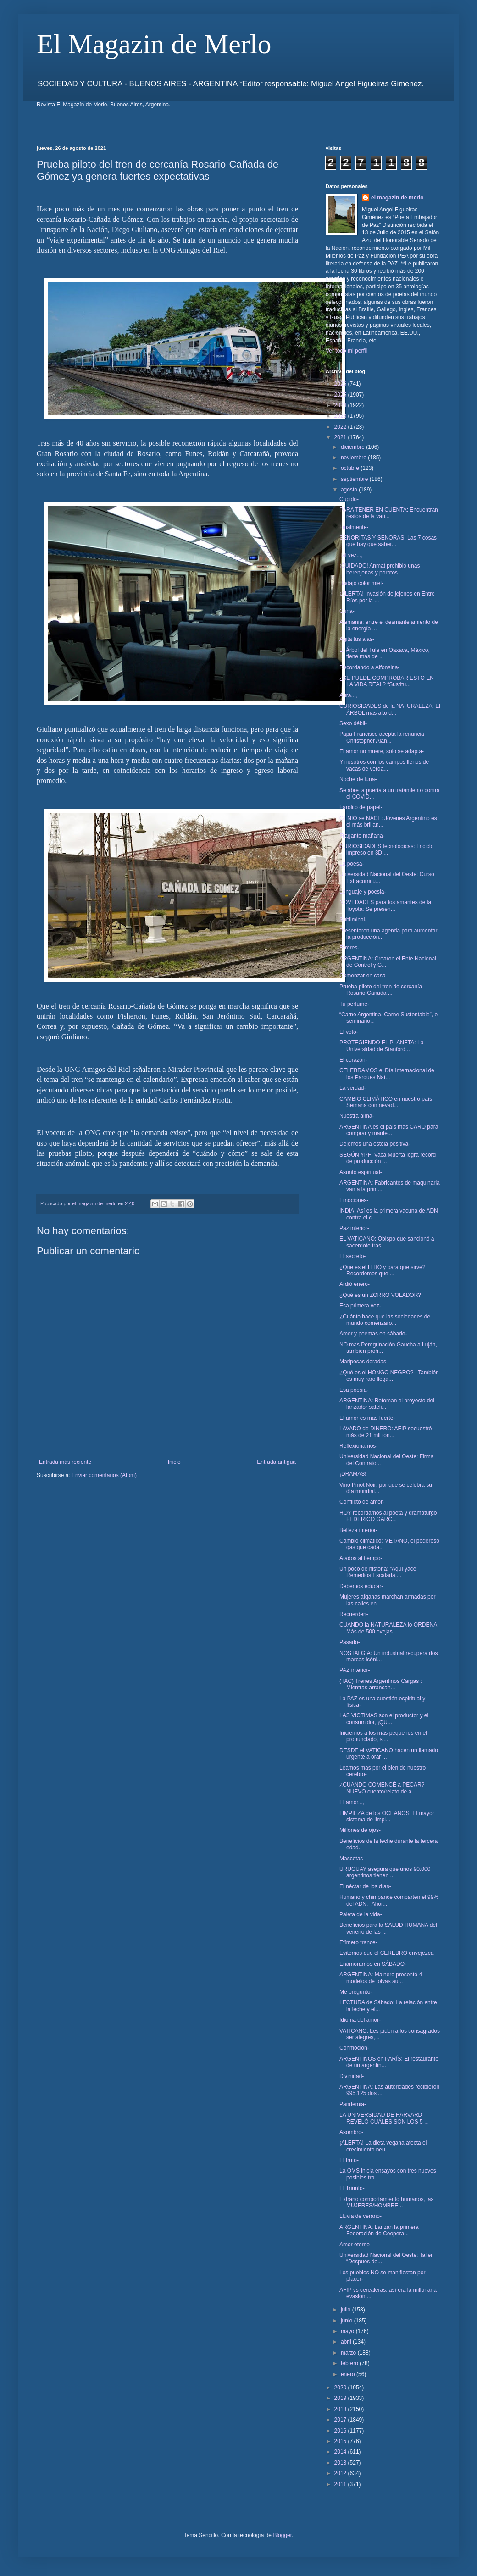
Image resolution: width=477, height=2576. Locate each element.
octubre (351, 468)
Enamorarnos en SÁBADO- (372, 1964)
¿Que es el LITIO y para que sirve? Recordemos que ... (382, 1270)
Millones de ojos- (360, 1830)
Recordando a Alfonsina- (369, 667)
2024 (341, 405)
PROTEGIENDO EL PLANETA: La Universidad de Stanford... (381, 1045)
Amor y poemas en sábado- (373, 1333)
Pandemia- (352, 2104)
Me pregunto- (355, 1992)
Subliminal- (352, 919)
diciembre (353, 447)
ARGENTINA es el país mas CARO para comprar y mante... (388, 1130)
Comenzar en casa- (363, 975)
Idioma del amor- (360, 2020)
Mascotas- (352, 1858)
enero (348, 2374)
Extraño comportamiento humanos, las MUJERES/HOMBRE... (386, 2202)
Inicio (174, 1462)
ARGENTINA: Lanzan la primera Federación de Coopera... (379, 2230)
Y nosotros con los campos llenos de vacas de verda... (384, 765)
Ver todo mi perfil (346, 351)
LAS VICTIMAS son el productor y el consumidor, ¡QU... (383, 1718)
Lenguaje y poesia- (362, 891)
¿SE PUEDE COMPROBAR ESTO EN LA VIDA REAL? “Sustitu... (386, 681)
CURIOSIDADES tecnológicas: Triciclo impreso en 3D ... (386, 849)
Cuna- (347, 611)
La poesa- (351, 864)
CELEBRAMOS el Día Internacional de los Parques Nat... (386, 1073)
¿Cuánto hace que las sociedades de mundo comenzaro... (384, 1319)
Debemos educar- (361, 1586)
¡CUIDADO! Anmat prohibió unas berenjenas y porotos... (379, 569)
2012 (341, 2473)
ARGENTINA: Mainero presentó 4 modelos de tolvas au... (380, 1977)
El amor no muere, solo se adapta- (381, 751)
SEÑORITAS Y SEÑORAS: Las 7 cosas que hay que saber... (388, 541)
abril (347, 2342)
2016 (341, 2430)
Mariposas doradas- (363, 1361)
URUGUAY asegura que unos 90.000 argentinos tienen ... (384, 1872)
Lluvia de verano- (360, 2216)
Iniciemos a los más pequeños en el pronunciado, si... (383, 1736)
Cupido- (349, 499)
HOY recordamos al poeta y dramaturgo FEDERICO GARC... (388, 1516)
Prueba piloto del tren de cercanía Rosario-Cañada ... (380, 989)
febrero (350, 2363)
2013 (341, 2463)
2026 (341, 384)
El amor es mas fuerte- (367, 1418)
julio (346, 2309)
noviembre (354, 457)
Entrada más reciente (65, 1462)
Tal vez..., (351, 555)
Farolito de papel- (360, 807)
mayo (348, 2331)
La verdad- (352, 1088)
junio (347, 2320)
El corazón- (353, 1060)
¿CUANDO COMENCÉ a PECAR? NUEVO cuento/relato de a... (381, 1788)
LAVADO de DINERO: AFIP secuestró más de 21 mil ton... (385, 1431)
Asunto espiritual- (360, 1172)
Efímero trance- (358, 1942)
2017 (341, 2419)
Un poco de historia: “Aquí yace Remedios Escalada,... (377, 1572)
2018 (341, 2409)
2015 (341, 2441)
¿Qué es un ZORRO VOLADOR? (380, 1295)
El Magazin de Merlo (154, 44)
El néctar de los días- (365, 1886)
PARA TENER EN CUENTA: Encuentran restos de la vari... (388, 513)
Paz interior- (354, 1228)
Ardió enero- (354, 1284)
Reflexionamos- (358, 1446)
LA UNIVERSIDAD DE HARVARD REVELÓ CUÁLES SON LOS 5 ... (384, 2118)
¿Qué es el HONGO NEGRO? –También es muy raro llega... (389, 1375)
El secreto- (352, 1256)
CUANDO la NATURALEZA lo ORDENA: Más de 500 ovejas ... (389, 1628)
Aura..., (348, 695)
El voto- (348, 1032)
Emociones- (353, 1200)
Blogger (282, 2535)
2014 (341, 2452)
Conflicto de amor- (361, 1502)
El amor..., (351, 1802)
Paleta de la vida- (360, 1914)
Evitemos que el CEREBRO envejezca (386, 1953)
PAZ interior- (354, 1670)
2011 (341, 2484)
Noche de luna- (358, 779)
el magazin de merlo (397, 197)
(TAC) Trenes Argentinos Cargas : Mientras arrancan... (380, 1684)
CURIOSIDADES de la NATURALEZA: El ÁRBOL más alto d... (389, 709)
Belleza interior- (358, 1530)
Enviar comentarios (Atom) (104, 1475)
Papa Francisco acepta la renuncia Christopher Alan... (381, 737)
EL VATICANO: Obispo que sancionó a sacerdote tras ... (386, 1242)
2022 (341, 427)
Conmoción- (354, 2048)
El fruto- (349, 2160)
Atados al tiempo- (360, 1558)
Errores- (349, 947)
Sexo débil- (353, 723)
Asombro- (351, 2132)
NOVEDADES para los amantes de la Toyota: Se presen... (385, 905)
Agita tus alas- (356, 639)
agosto (350, 489)
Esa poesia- (353, 1390)
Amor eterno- (355, 2244)
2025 (341, 395)
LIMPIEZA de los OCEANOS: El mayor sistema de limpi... (386, 1816)
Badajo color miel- (361, 583)
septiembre (355, 479)
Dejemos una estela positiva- (374, 1144)
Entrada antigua (276, 1462)
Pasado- (349, 1642)
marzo (349, 2353)
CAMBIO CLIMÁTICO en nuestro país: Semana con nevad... (386, 1102)
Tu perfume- (354, 1004)
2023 (341, 416)
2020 (341, 2387)
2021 (341, 437)
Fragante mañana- (362, 836)
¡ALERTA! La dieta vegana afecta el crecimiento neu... (383, 2146)
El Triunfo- (352, 2188)
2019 (341, 2398)
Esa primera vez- (360, 1305)
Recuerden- (353, 1614)
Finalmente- (353, 527)
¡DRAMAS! (352, 1474)
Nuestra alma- (356, 1116)
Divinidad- (351, 2076)
